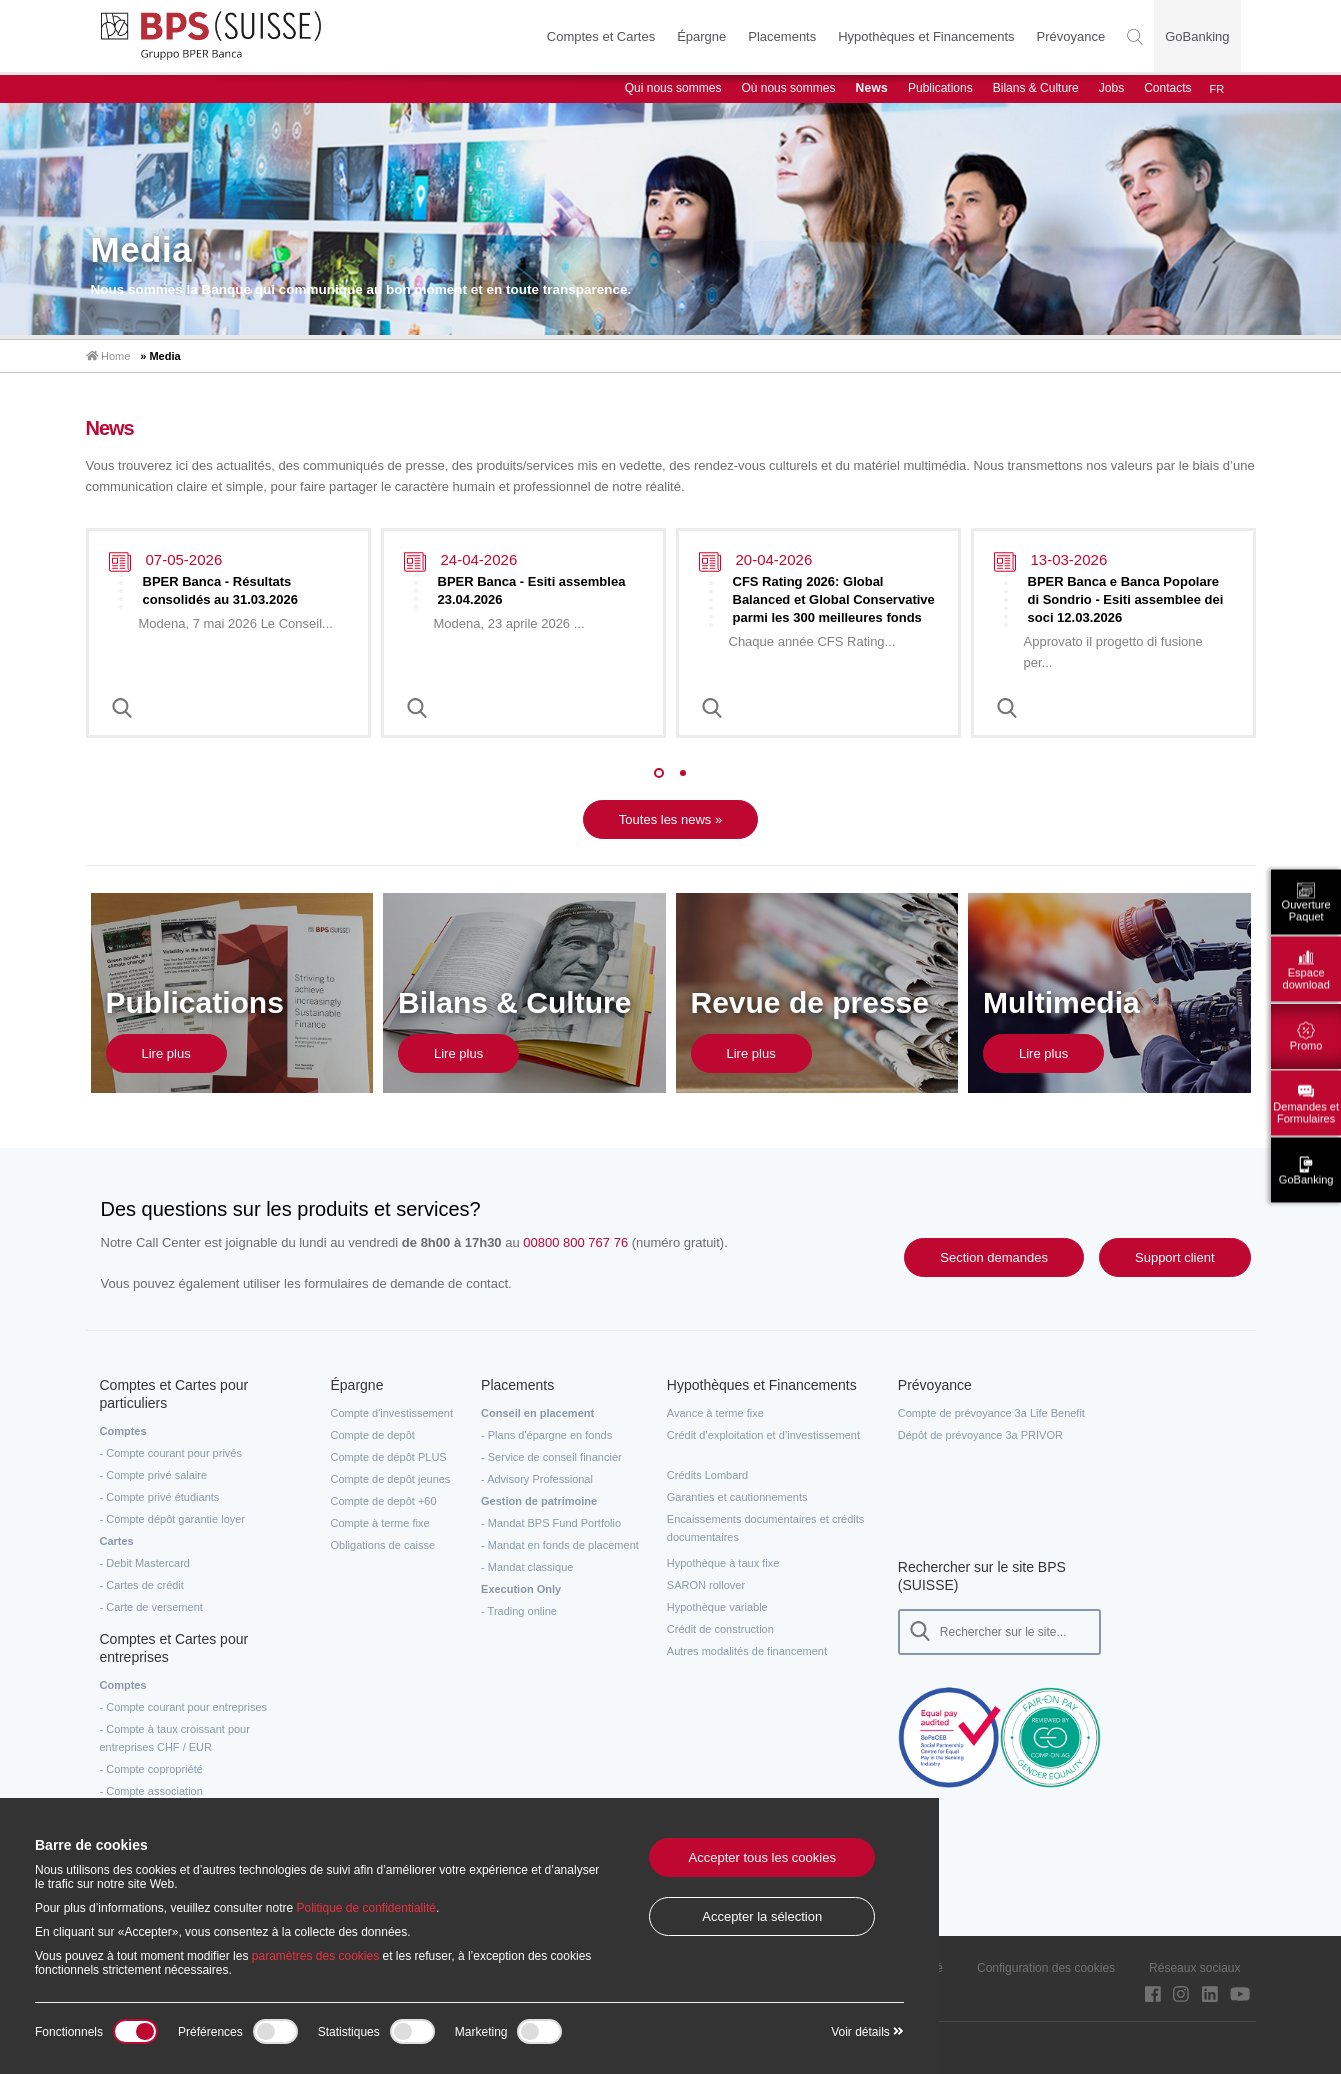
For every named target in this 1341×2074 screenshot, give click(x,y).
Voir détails (867, 2032)
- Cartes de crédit (142, 1585)
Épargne (701, 36)
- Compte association (151, 1791)
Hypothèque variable (717, 1607)
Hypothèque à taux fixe (723, 1563)
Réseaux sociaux (1194, 1968)
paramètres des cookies (315, 1956)
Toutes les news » (670, 819)
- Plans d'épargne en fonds (546, 1435)
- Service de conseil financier (551, 1457)
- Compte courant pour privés (171, 1453)
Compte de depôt (373, 1435)
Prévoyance (1071, 36)
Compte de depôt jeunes (391, 1479)
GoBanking (1197, 36)
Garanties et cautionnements (737, 1497)
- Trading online (519, 1611)
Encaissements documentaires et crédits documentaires (765, 1528)
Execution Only (521, 1589)
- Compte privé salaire (154, 1475)
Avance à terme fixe (715, 1413)
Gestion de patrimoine (539, 1501)
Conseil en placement (537, 1413)
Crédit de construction (720, 1629)
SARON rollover (706, 1585)
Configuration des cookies (1046, 1968)
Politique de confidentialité (365, 1908)
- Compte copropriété (151, 1769)
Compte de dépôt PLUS (389, 1457)
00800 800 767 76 (575, 1242)
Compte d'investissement (392, 1413)
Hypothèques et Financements (926, 36)
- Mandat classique (527, 1567)
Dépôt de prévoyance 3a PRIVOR (980, 1435)
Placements (782, 36)
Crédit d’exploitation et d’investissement (763, 1435)
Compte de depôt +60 (384, 1501)
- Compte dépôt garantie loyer (173, 1519)
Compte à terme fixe (380, 1523)
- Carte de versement (151, 1607)
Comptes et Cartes (601, 36)
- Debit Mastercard (145, 1563)
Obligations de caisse (383, 1545)
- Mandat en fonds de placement (560, 1545)
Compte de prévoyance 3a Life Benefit (991, 1413)
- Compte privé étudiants (160, 1497)
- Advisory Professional (537, 1479)
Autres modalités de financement (747, 1651)
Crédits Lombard (707, 1475)
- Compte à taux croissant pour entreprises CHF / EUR (175, 1738)
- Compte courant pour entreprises (184, 1707)
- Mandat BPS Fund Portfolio (551, 1523)
